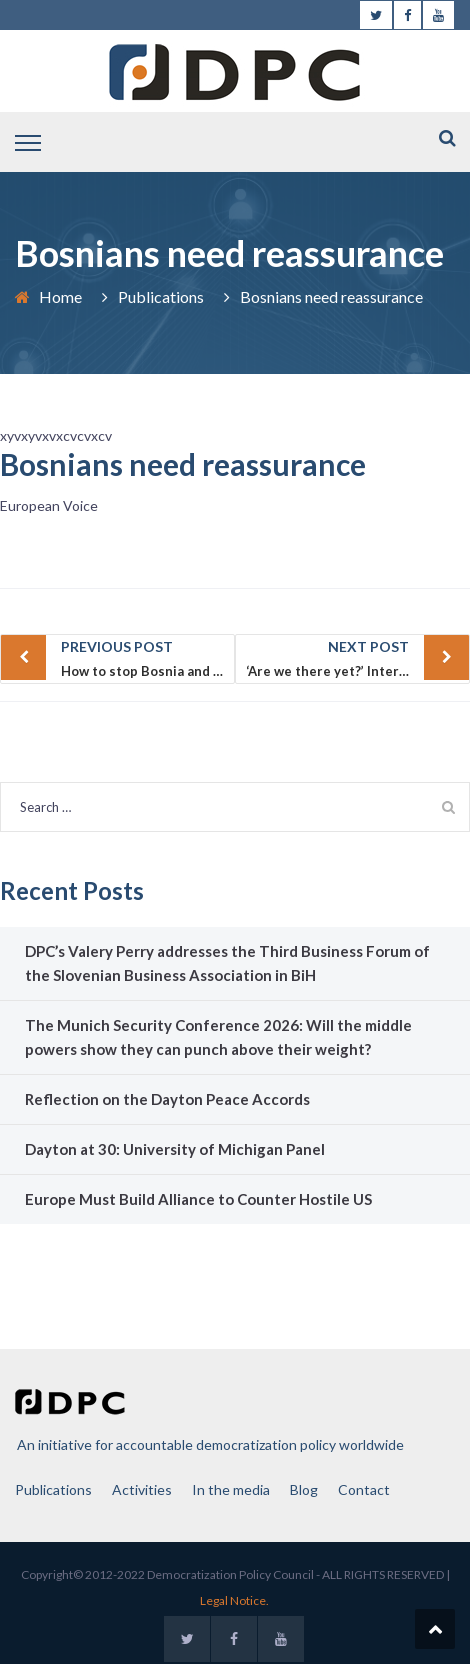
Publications (161, 296)
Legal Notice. (234, 1600)
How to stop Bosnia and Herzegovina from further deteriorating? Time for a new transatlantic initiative (148, 657)
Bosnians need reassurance (183, 464)
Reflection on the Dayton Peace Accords (167, 1099)
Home (60, 296)
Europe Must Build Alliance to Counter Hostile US (198, 1199)
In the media (231, 1489)
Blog (304, 1489)
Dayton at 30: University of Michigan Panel (175, 1149)
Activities (142, 1489)
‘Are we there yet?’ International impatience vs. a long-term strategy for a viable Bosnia (358, 657)
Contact (364, 1489)
